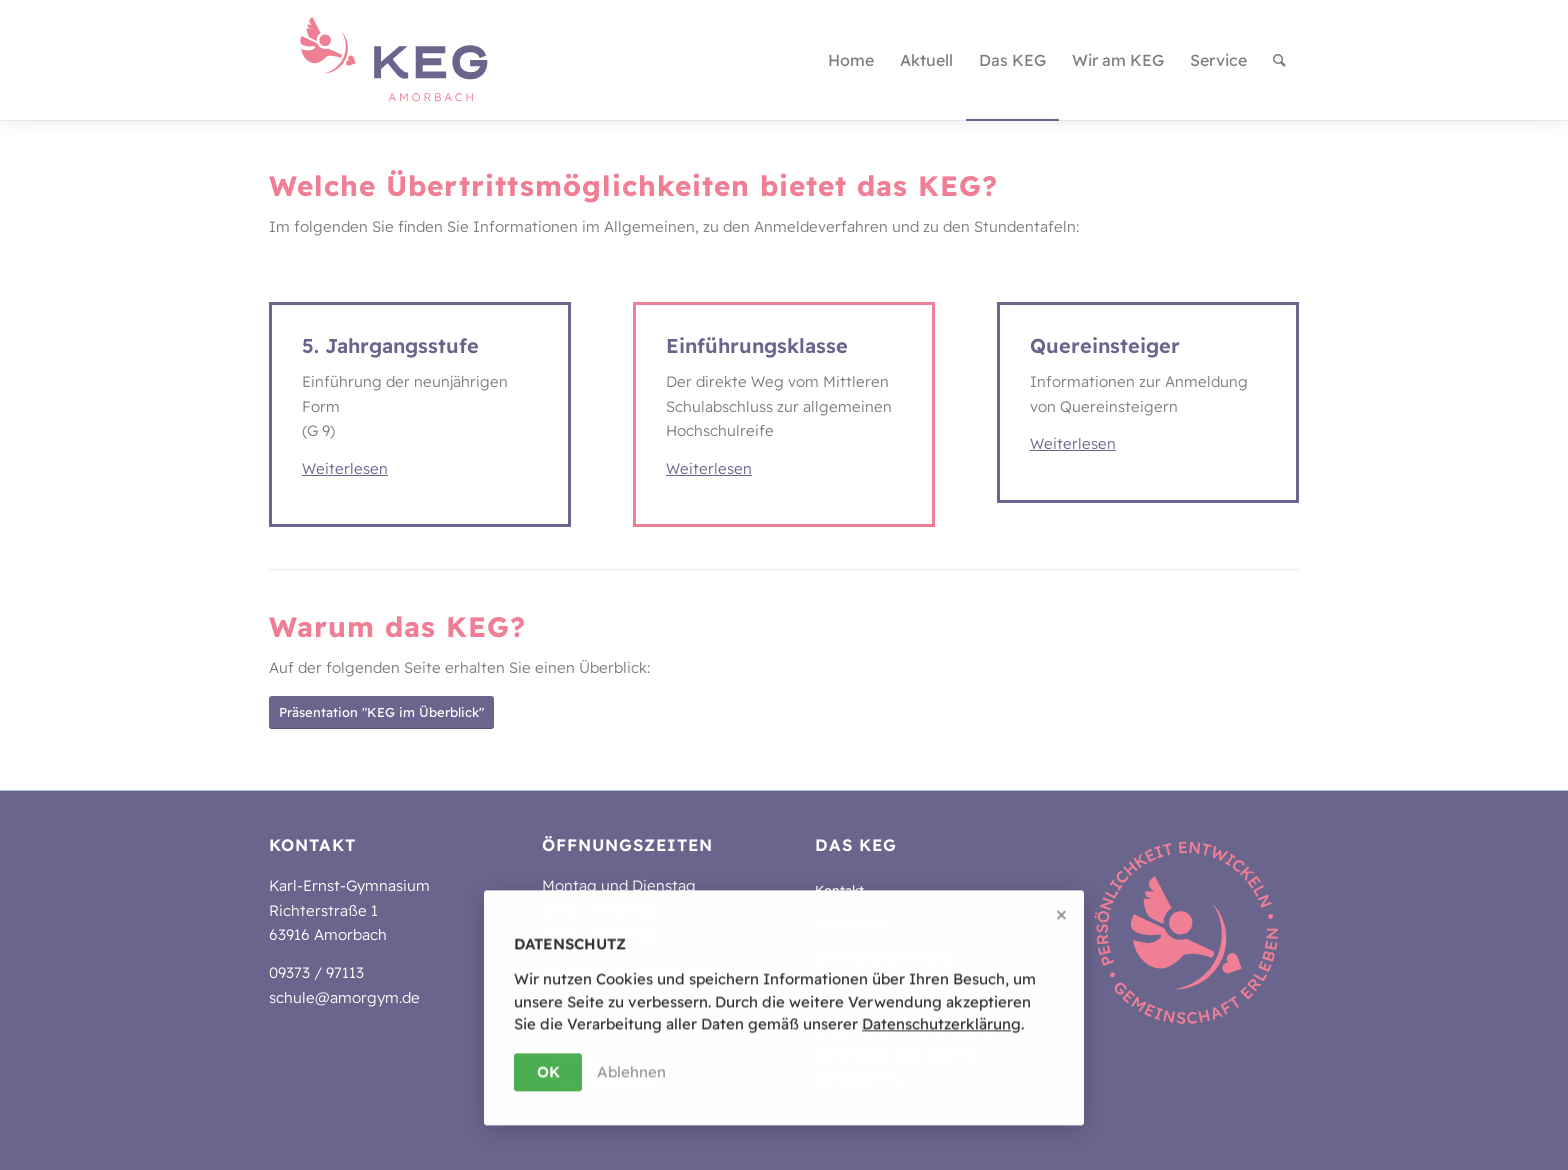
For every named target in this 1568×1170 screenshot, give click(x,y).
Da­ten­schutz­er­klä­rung (941, 1025)
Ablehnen (631, 1072)
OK (548, 1072)
